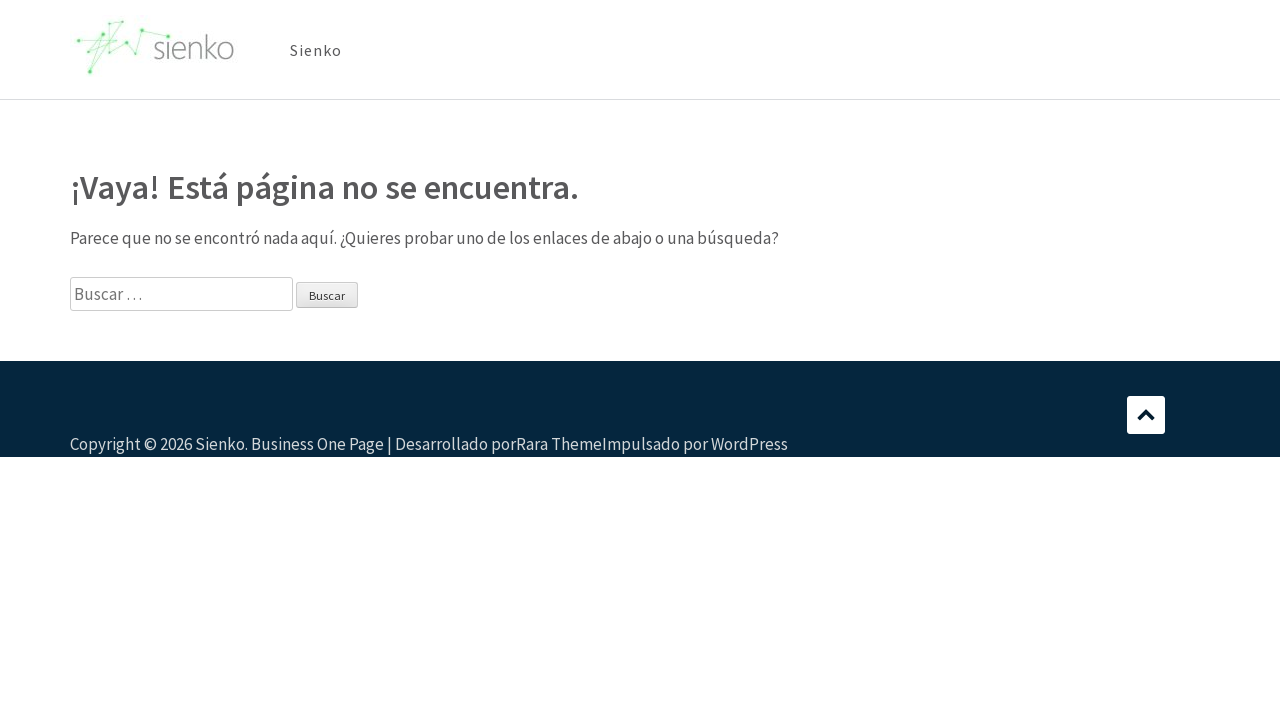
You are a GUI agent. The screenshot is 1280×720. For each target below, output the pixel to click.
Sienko (316, 50)
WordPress (749, 444)
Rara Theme (559, 444)
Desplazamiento (1146, 415)
